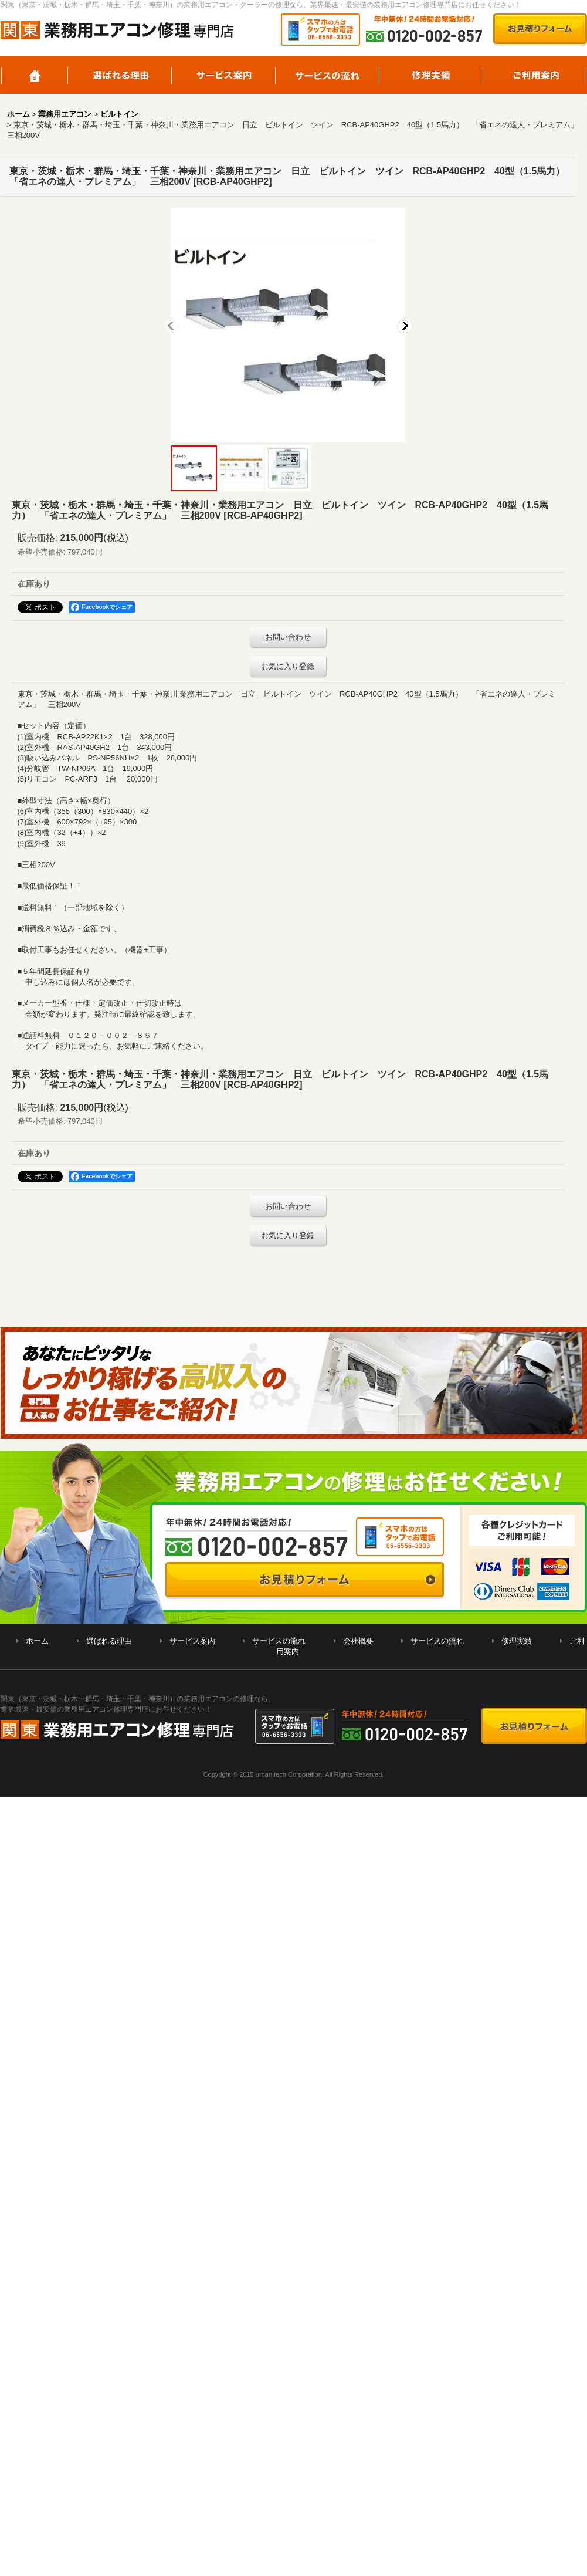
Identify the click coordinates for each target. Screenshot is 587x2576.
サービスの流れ (327, 75)
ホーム (34, 75)
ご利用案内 (535, 75)
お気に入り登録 (287, 666)
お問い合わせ (288, 637)
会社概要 (358, 1641)
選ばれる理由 (120, 75)
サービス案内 (224, 75)
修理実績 (431, 75)
